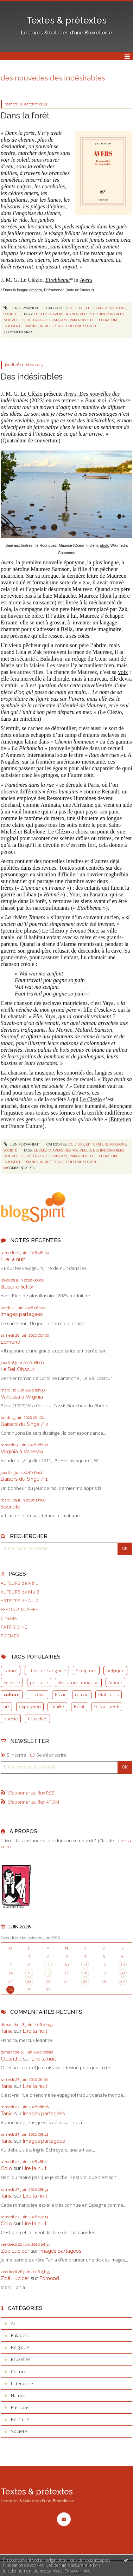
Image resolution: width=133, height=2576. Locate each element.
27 (122, 1981)
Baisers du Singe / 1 (24, 1479)
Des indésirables (32, 376)
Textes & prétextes (66, 20)
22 (29, 1981)
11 (85, 1964)
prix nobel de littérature (94, 320)
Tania (7, 2031)
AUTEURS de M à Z (20, 1592)
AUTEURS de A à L (19, 1583)
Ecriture (12, 1682)
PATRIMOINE (14, 1627)
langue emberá (29, 290)
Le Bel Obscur (17, 1369)
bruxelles (37, 1718)
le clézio (42, 314)
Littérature (97, 308)
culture (12, 1694)
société (90, 326)
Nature (18, 2395)
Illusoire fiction (17, 1287)
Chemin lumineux (74, 742)
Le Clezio (91, 1099)
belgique (115, 1670)
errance (30, 326)
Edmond (10, 1342)
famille (57, 1706)
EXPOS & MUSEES (19, 1610)
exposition (30, 1706)
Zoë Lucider (15, 2251)
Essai (60, 1694)
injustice (12, 326)
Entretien (120, 1119)
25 (85, 1981)
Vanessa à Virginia (22, 1397)
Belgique (20, 2347)
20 (122, 1972)
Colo (6, 2168)
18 (85, 1972)
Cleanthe (11, 2059)
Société (10, 314)
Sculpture (86, 1670)
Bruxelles (20, 2359)
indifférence (52, 326)
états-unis (108, 1694)
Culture (76, 308)
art (6, 1706)
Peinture (20, 2419)
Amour (115, 1682)
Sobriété (10, 1507)
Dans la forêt (25, 115)
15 (29, 1972)
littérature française (78, 1682)
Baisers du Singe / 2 (24, 1424)
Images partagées (22, 1314)
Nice (92, 931)
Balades (19, 2335)
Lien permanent (22, 308)
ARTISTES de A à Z (19, 1601)
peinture (39, 1682)
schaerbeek (106, 1706)
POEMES (10, 1636)
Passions (118, 308)
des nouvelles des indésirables (94, 314)
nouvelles (14, 320)
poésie (11, 1718)
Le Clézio (31, 394)
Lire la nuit (13, 1259)
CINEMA (9, 1618)
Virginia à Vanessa (22, 1451)
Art (14, 2323)
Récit (79, 1706)
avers (57, 314)
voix (123, 672)
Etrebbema (57, 280)
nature (11, 1670)
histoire (37, 1694)
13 (122, 1964)
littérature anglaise (46, 1670)
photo (104, 545)
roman (82, 1694)
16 (48, 1972)
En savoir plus (77, 2571)
